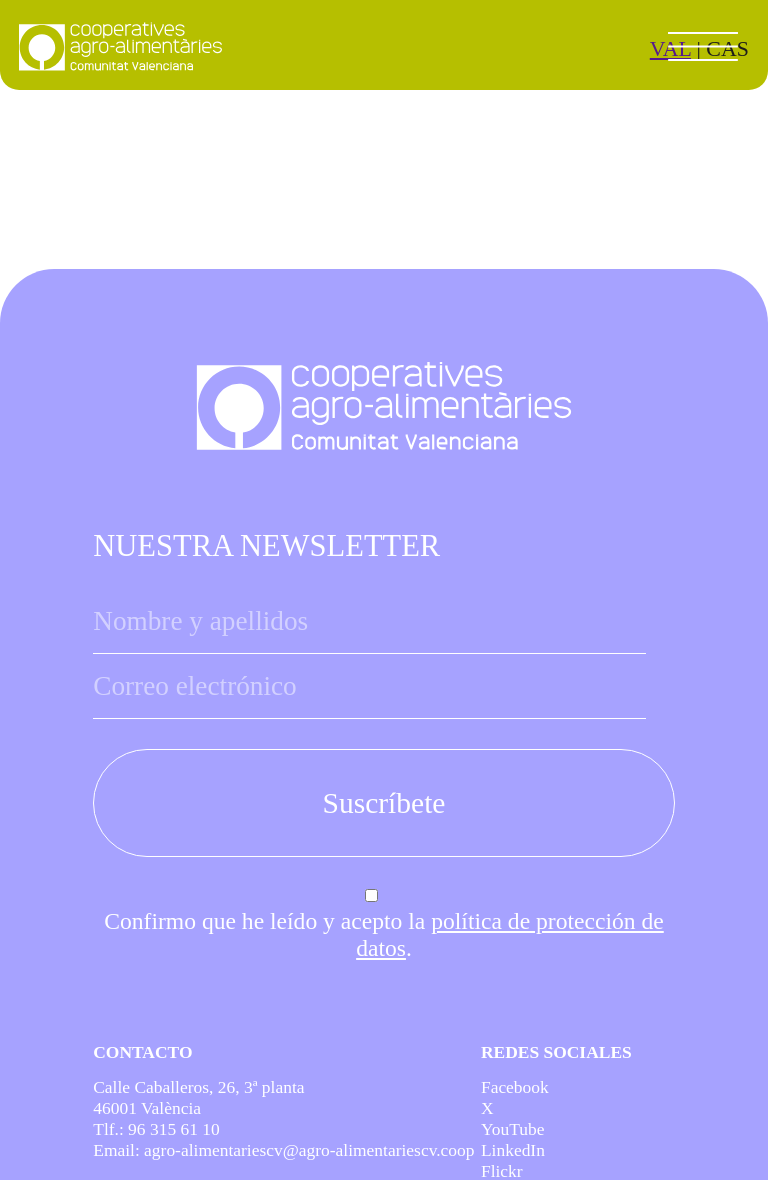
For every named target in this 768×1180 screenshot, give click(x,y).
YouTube (513, 1129)
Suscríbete (384, 803)
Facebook (515, 1087)
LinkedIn (513, 1150)
